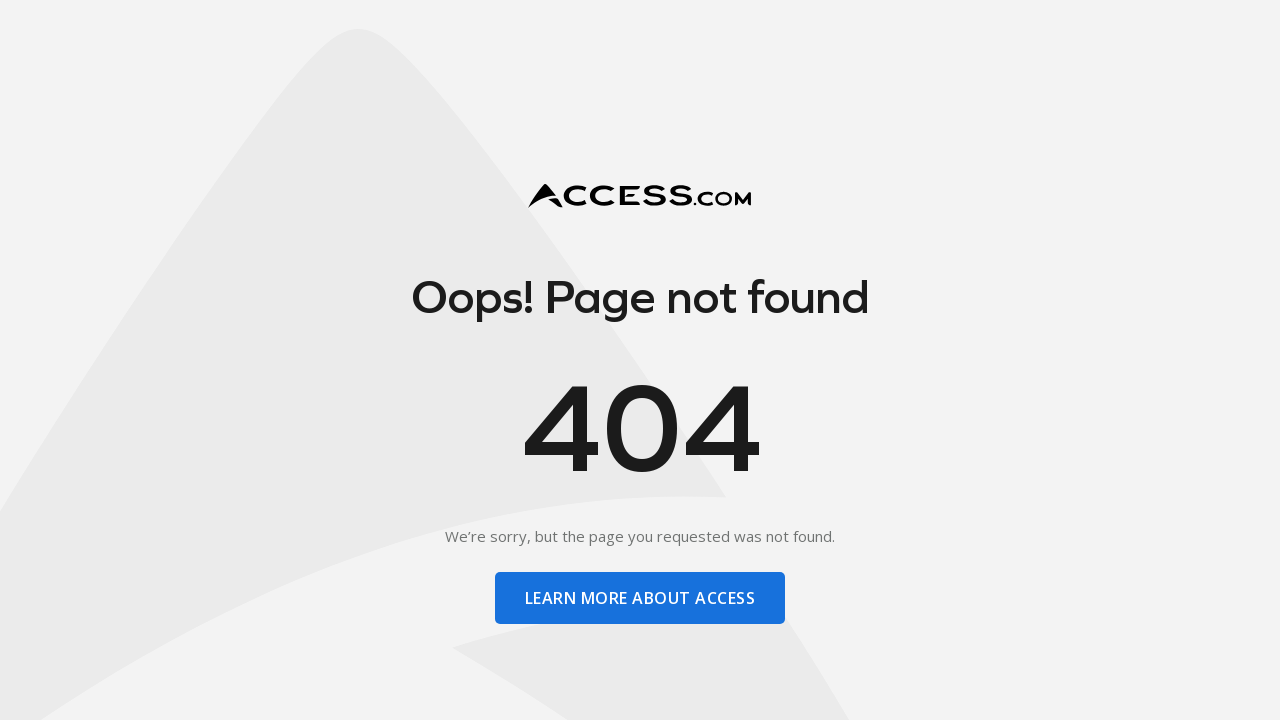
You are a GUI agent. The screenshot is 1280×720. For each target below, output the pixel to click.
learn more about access (640, 598)
